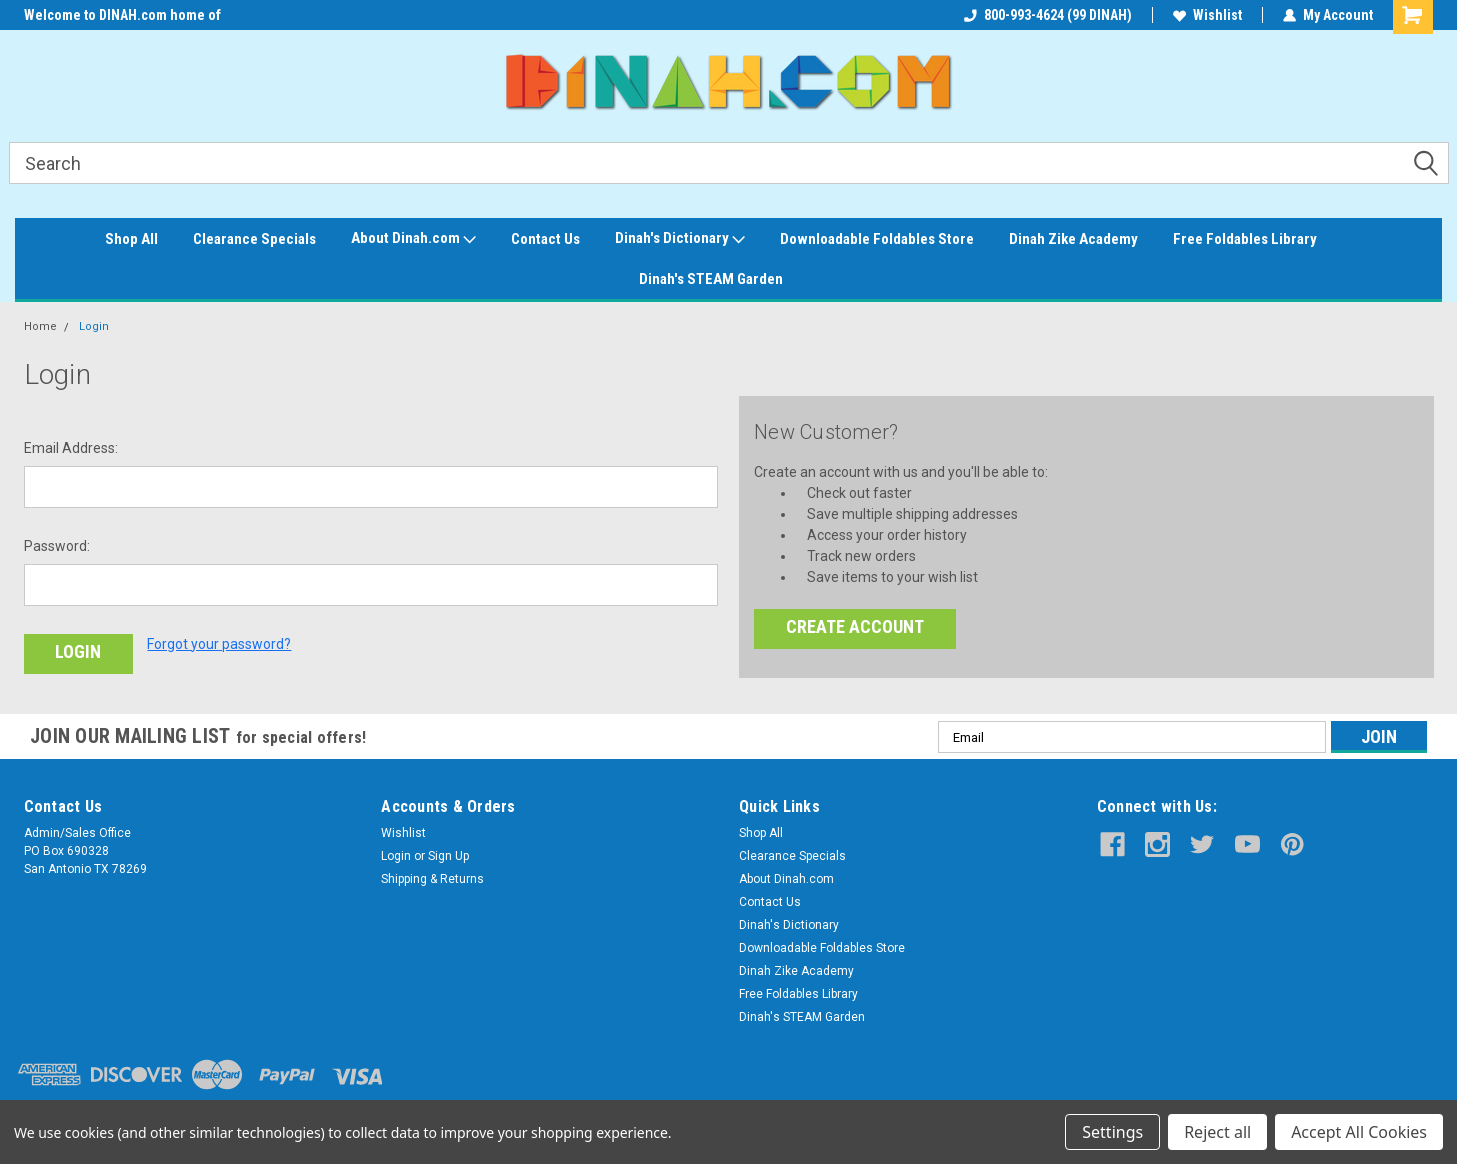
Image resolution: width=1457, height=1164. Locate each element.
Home (40, 326)
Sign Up (448, 856)
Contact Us (545, 239)
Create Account (855, 626)
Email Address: (71, 448)
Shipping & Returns (432, 879)
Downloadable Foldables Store (877, 239)
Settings (1112, 1132)
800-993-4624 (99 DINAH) (1048, 15)
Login (94, 326)
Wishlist (1207, 15)
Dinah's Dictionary (680, 239)
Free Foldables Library (1245, 239)
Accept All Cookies (1359, 1132)
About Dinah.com (413, 239)
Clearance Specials (254, 239)
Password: (57, 546)
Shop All (131, 239)
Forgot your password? (219, 644)
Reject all (1217, 1132)
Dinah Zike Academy (1073, 239)
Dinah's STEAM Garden (711, 279)
